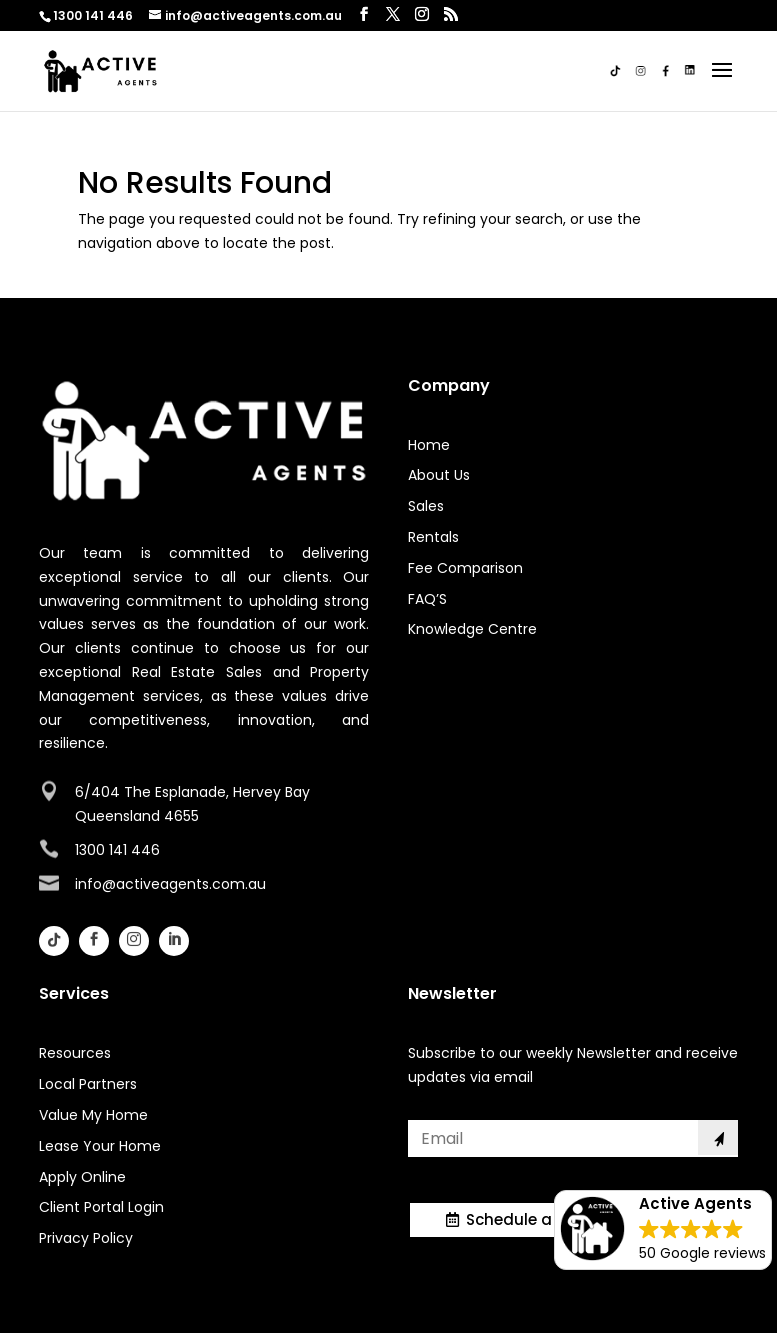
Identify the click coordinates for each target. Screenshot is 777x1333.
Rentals (433, 537)
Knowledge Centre (472, 629)
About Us (439, 475)
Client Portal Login (101, 1207)
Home (429, 445)
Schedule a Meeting (542, 1219)
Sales (426, 506)
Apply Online (82, 1177)
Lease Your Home (100, 1146)
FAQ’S (427, 599)
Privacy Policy (86, 1238)
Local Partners (88, 1084)
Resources (75, 1053)
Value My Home (93, 1115)
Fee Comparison (465, 568)
